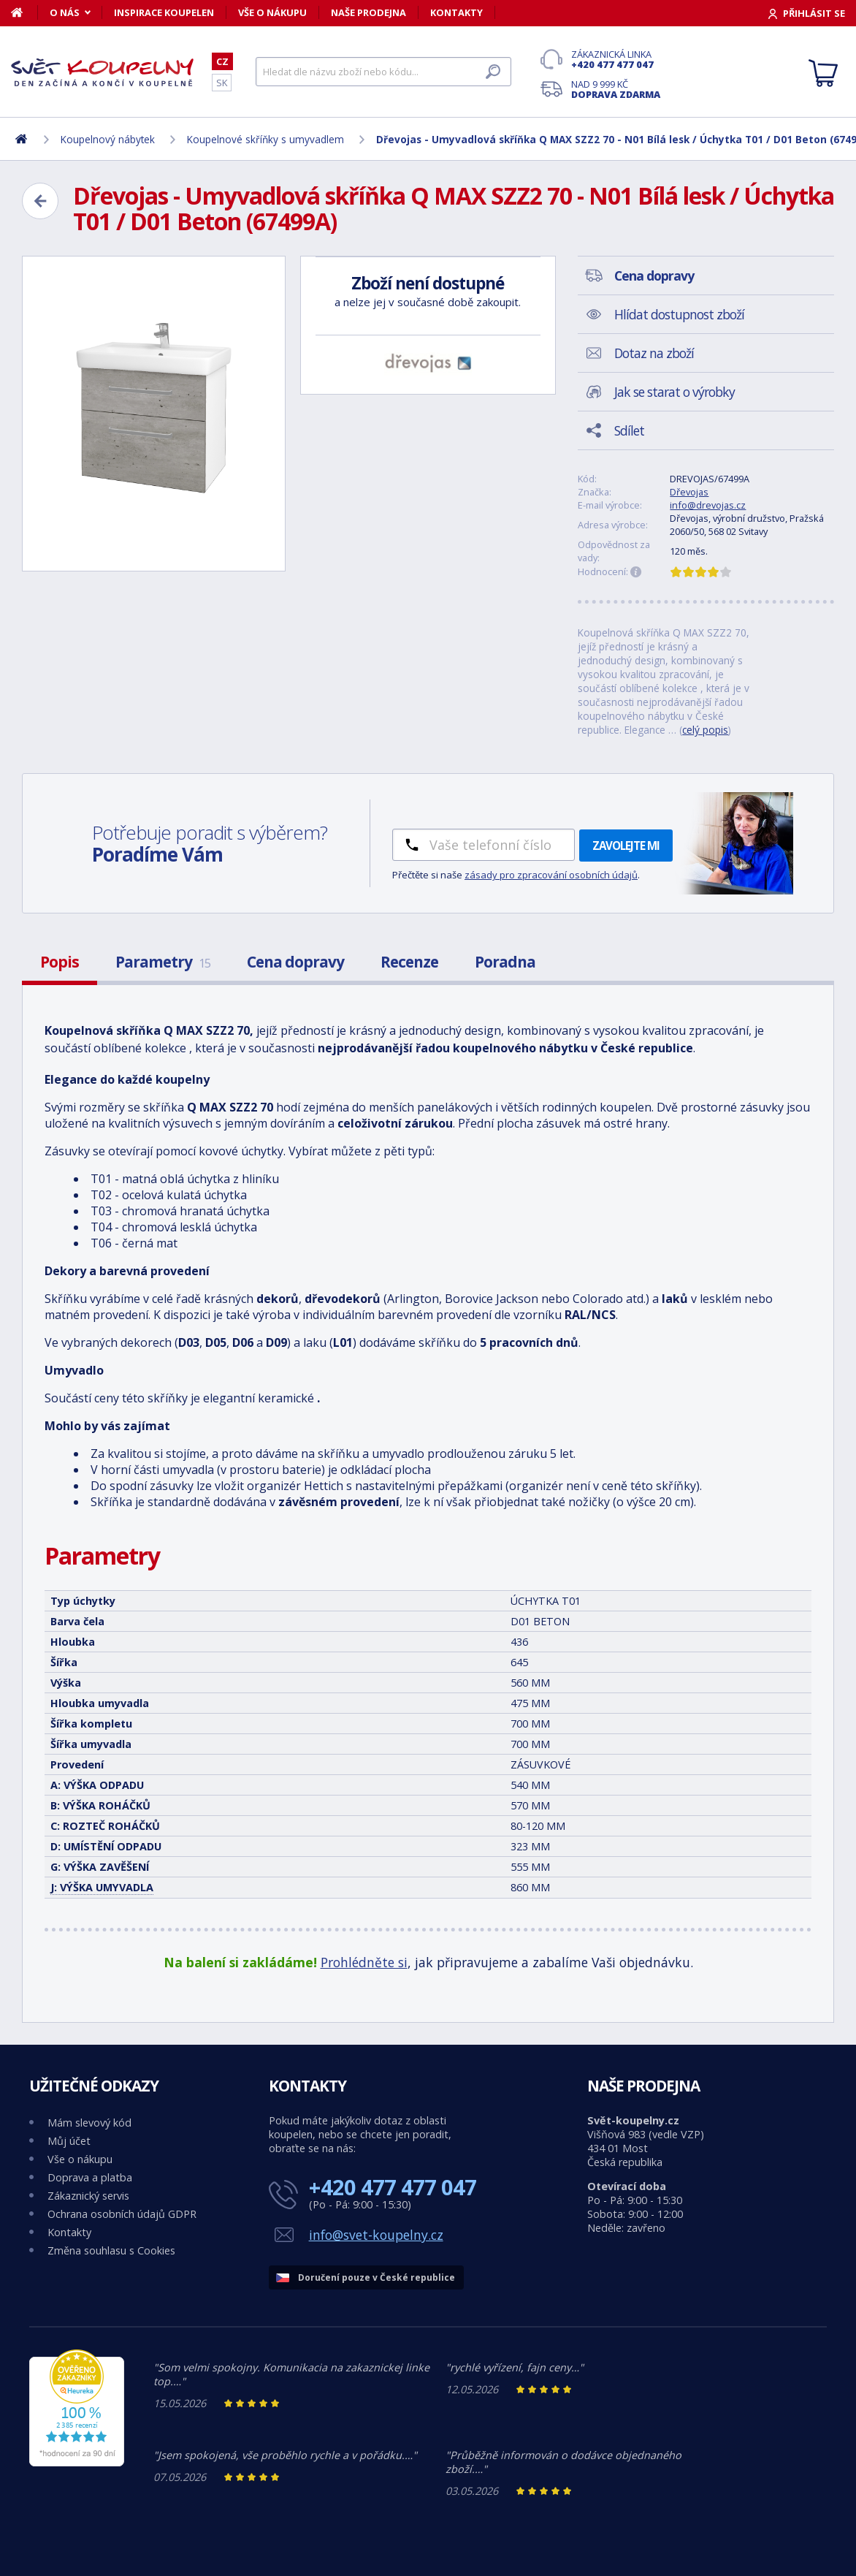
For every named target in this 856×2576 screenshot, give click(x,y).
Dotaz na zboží (654, 353)
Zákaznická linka (615, 59)
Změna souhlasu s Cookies (111, 2250)
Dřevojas (689, 491)
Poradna (505, 961)
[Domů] (24, 12)
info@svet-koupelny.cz (376, 2234)
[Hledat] (383, 71)
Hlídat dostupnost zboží (679, 314)
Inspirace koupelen (164, 12)
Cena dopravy (295, 961)
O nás (65, 12)
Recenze (409, 961)
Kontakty (456, 12)
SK (221, 82)
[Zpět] (40, 201)
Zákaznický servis (88, 2196)
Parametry (162, 961)
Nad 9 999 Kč (615, 89)
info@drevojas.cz (708, 505)
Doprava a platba (89, 2177)
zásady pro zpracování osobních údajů (551, 874)
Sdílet (629, 430)
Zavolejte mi (626, 845)
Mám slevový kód (89, 2122)
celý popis (705, 730)
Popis (59, 961)
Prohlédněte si (364, 1962)
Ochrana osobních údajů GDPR (121, 2214)
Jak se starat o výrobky (674, 391)
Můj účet (69, 2141)
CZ (222, 61)
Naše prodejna (368, 12)
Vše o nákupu (272, 12)
